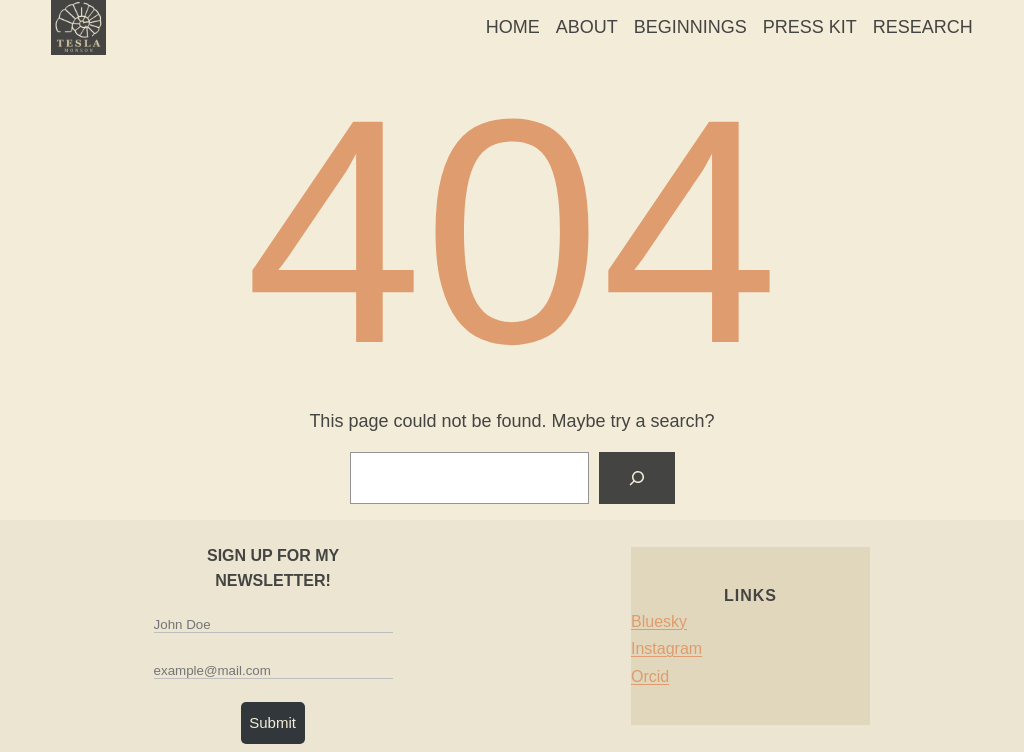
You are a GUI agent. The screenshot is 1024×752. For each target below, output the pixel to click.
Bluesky (659, 620)
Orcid (650, 676)
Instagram (666, 648)
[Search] (637, 478)
